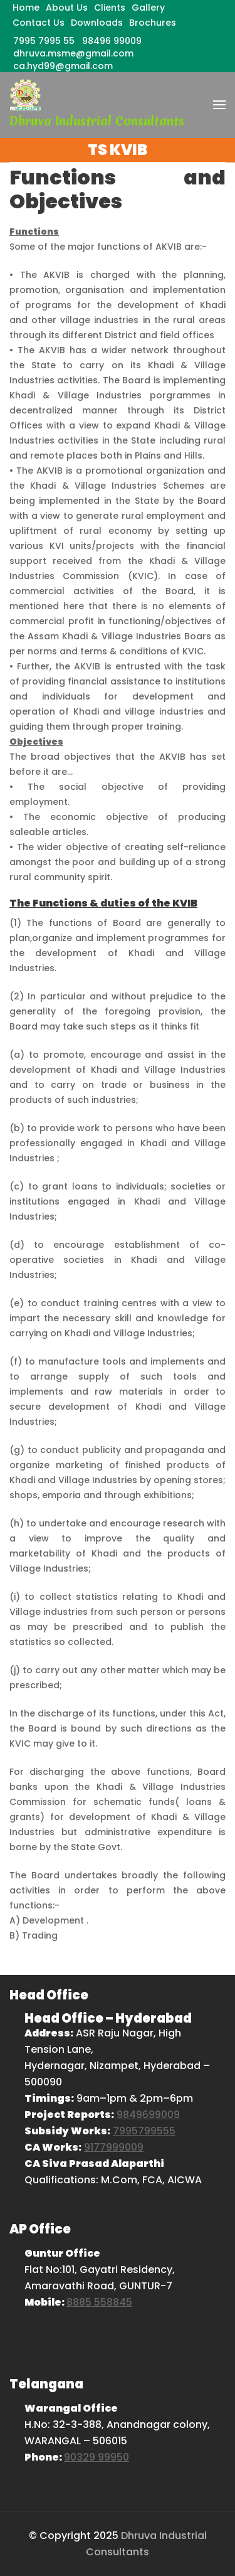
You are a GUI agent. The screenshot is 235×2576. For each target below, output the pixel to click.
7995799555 (144, 2131)
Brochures (152, 22)
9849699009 (148, 2114)
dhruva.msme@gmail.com (73, 53)
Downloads (97, 22)
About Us (67, 7)
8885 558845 (99, 2302)
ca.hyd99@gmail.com (63, 66)
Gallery (148, 7)
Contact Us (39, 22)
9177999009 (114, 2147)
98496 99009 (112, 41)
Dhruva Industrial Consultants (96, 121)
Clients (109, 7)
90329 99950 (96, 2457)
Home (26, 7)
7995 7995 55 (44, 41)
